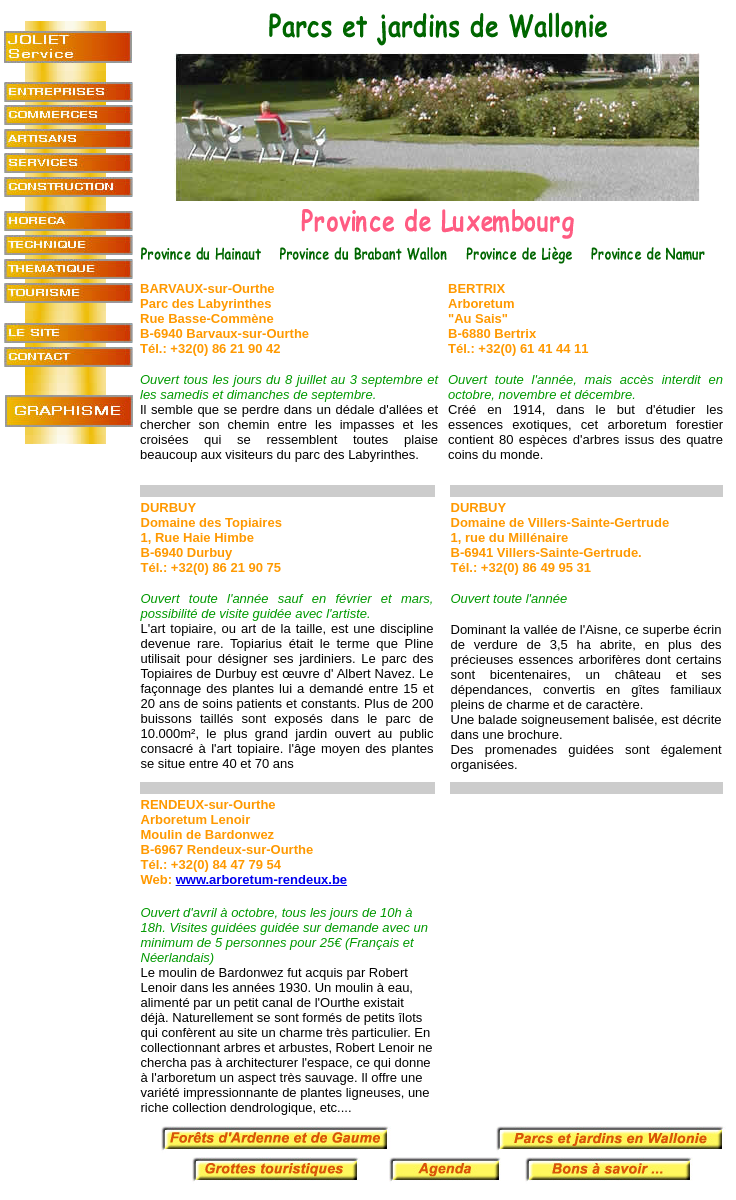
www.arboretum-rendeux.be (261, 879)
